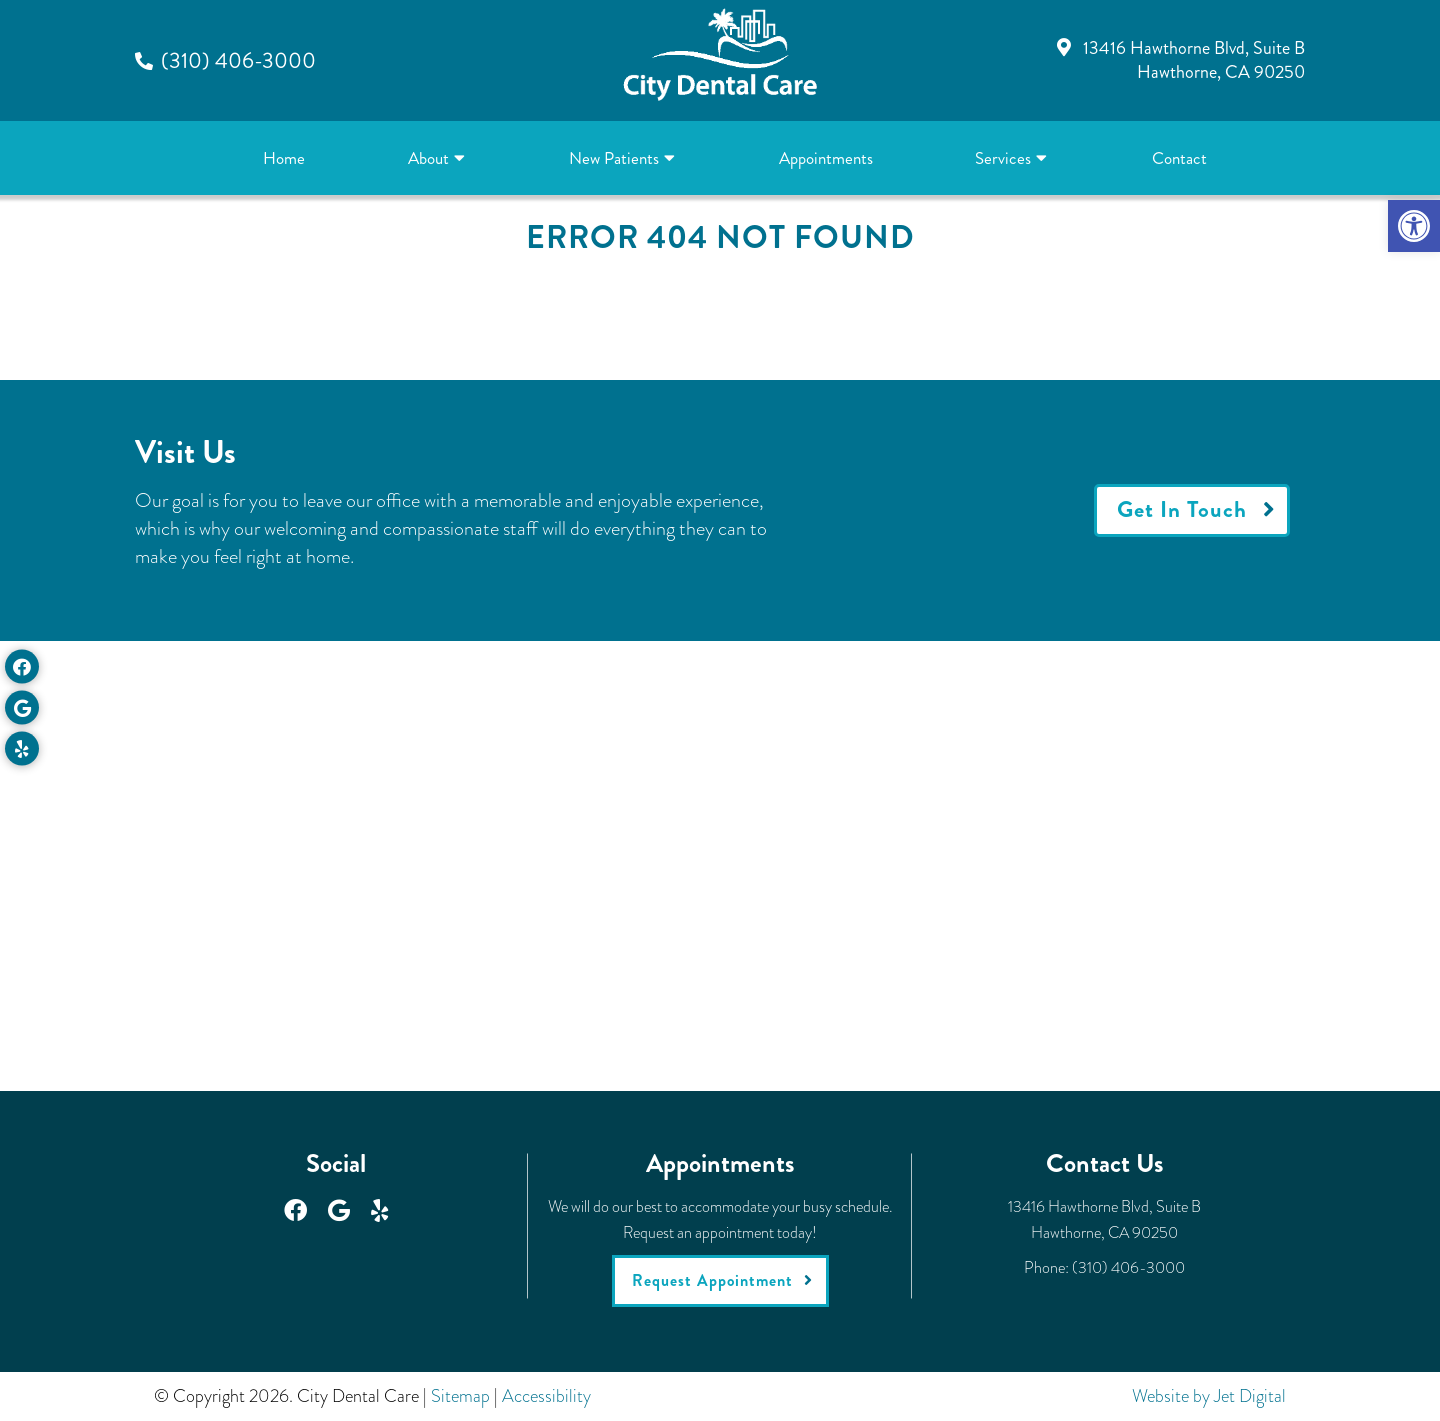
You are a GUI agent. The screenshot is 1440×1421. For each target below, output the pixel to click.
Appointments (826, 158)
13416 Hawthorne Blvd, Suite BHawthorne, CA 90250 (1194, 59)
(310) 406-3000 (238, 60)
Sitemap (460, 1396)
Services (1003, 158)
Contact (1179, 158)
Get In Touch (1182, 509)
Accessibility (546, 1396)
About (428, 158)
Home (284, 158)
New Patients (614, 158)
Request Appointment (712, 1280)
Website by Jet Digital (1209, 1396)
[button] (1414, 226)
